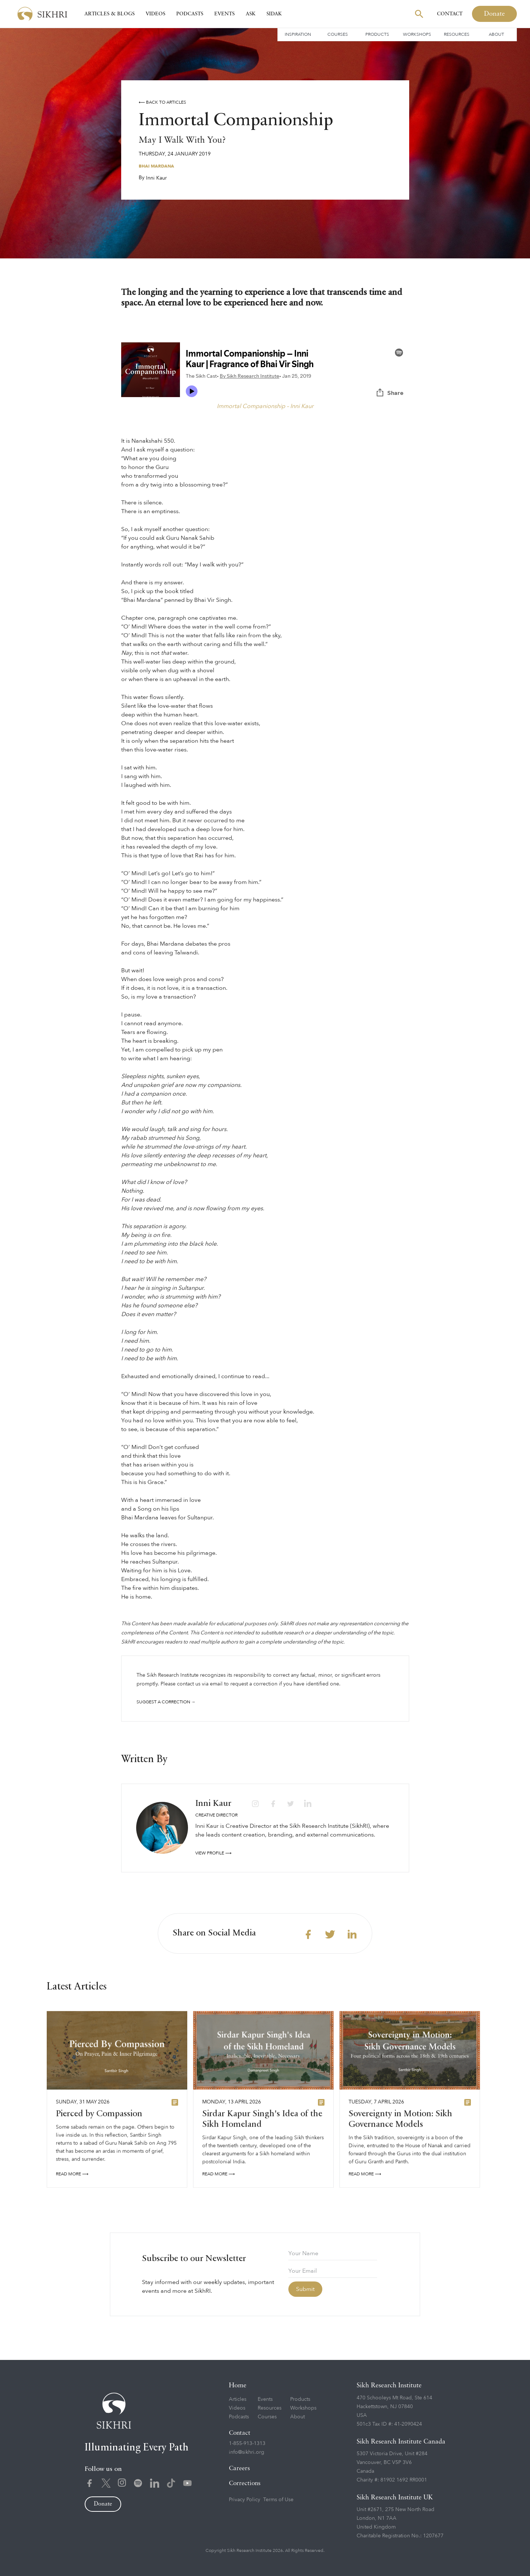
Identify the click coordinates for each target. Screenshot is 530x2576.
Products (377, 34)
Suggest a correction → (166, 1702)
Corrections (245, 2483)
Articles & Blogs (109, 13)
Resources (456, 34)
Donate (494, 14)
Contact (449, 13)
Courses (337, 34)
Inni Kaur (156, 177)
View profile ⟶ (213, 1853)
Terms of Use (278, 2499)
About (496, 34)
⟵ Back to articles (162, 102)
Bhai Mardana (156, 166)
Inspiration (298, 34)
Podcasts (189, 13)
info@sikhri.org (246, 2452)
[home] (42, 14)
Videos (155, 13)
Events (224, 13)
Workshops (417, 34)
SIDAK (274, 13)
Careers (239, 2468)
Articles (237, 2399)
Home (237, 2385)
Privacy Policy (244, 2499)
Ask (251, 13)
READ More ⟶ (72, 2176)
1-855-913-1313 (247, 2443)
